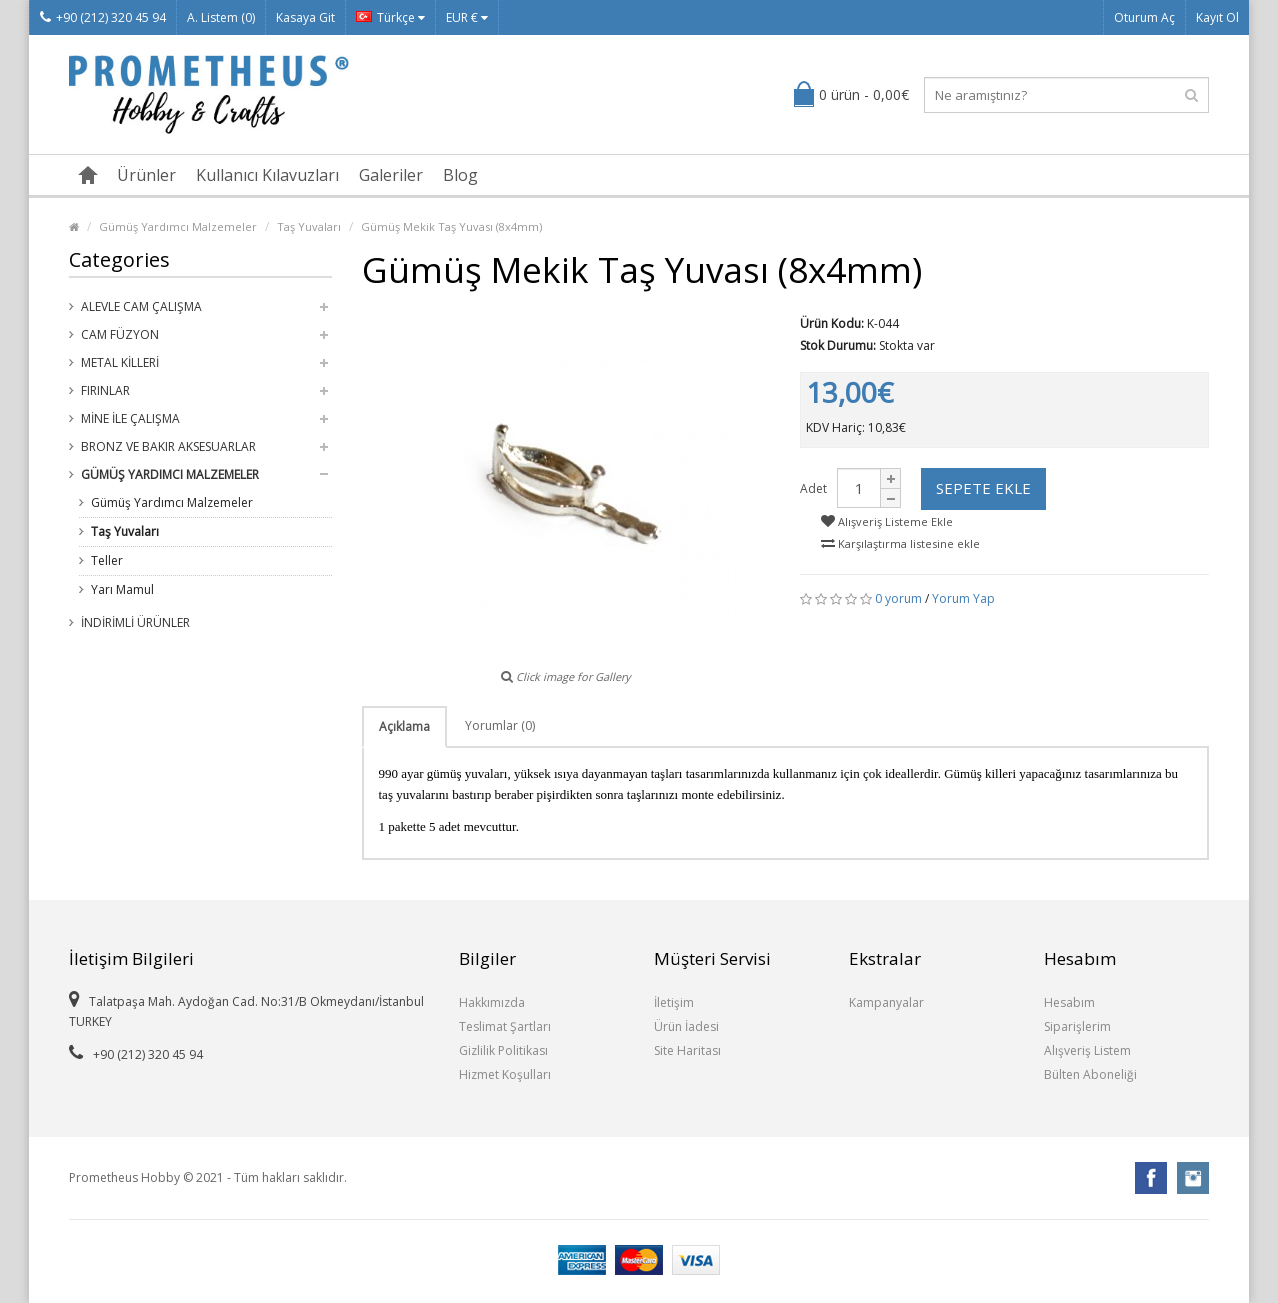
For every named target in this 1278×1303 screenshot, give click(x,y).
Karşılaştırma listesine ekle (900, 543)
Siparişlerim (1077, 1026)
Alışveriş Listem (1087, 1050)
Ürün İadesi (686, 1026)
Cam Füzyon (120, 334)
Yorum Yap (963, 598)
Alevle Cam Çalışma (141, 306)
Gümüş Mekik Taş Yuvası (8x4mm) (451, 226)
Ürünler (146, 175)
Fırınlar (105, 390)
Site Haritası (687, 1050)
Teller (107, 560)
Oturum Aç (1144, 17)
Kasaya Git (305, 17)
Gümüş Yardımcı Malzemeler (178, 226)
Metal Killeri (120, 362)
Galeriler (391, 175)
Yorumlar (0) (500, 725)
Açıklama (404, 726)
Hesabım (1069, 1002)
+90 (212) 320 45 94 (103, 17)
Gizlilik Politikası (503, 1050)
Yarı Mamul (122, 589)
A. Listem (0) (221, 17)
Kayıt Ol (1217, 17)
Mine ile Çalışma (130, 418)
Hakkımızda (492, 1002)
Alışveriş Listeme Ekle (887, 521)
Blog (460, 175)
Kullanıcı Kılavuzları (267, 175)
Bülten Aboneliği (1090, 1074)
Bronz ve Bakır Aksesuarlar (168, 446)
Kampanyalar (886, 1002)
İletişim (674, 1002)
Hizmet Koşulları (505, 1074)
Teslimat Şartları (505, 1026)
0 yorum (898, 598)
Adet (813, 488)
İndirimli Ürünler (135, 622)
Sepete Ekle (983, 488)
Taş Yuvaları (309, 226)
